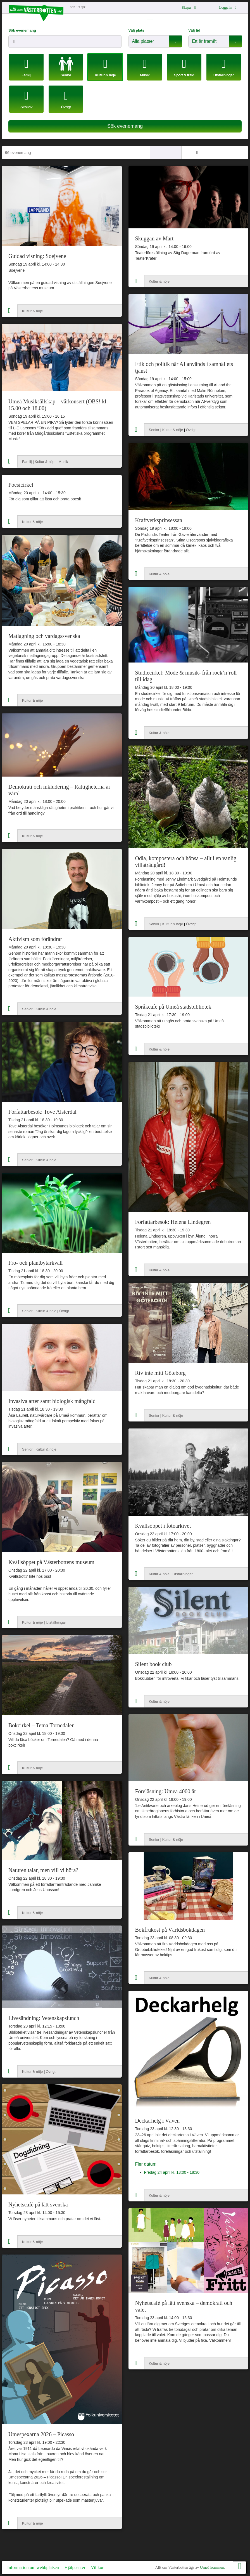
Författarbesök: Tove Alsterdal (42, 1112)
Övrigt (191, 430)
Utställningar (183, 1574)
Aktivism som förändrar (35, 939)
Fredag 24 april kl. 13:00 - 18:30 (171, 2172)
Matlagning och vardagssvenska (44, 636)
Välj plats (136, 30)
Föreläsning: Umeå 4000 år (165, 1791)
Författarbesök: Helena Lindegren (173, 1222)
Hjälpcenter (75, 2567)
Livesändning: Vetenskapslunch (43, 2018)
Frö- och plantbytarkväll (35, 1263)
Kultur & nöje (32, 311)
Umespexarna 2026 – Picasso (41, 2434)
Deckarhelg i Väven (157, 2121)
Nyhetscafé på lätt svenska (38, 2204)
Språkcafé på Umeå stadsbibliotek (173, 1007)
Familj (27, 462)
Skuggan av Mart (154, 238)
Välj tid (194, 30)
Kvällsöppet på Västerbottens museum (51, 1562)
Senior (154, 430)
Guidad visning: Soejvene (37, 256)
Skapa (189, 7)
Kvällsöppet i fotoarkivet (163, 1526)
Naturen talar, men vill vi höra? (43, 1870)
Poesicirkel (20, 485)
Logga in (228, 7)
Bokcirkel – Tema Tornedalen (41, 1725)
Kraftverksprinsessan (158, 520)
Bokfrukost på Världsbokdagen (170, 1930)
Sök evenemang (22, 30)
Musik (63, 462)
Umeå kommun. (212, 2567)
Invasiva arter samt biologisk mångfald (52, 1401)
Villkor (97, 2567)
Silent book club (153, 1664)
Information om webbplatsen (33, 2567)
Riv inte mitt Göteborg (160, 1373)
